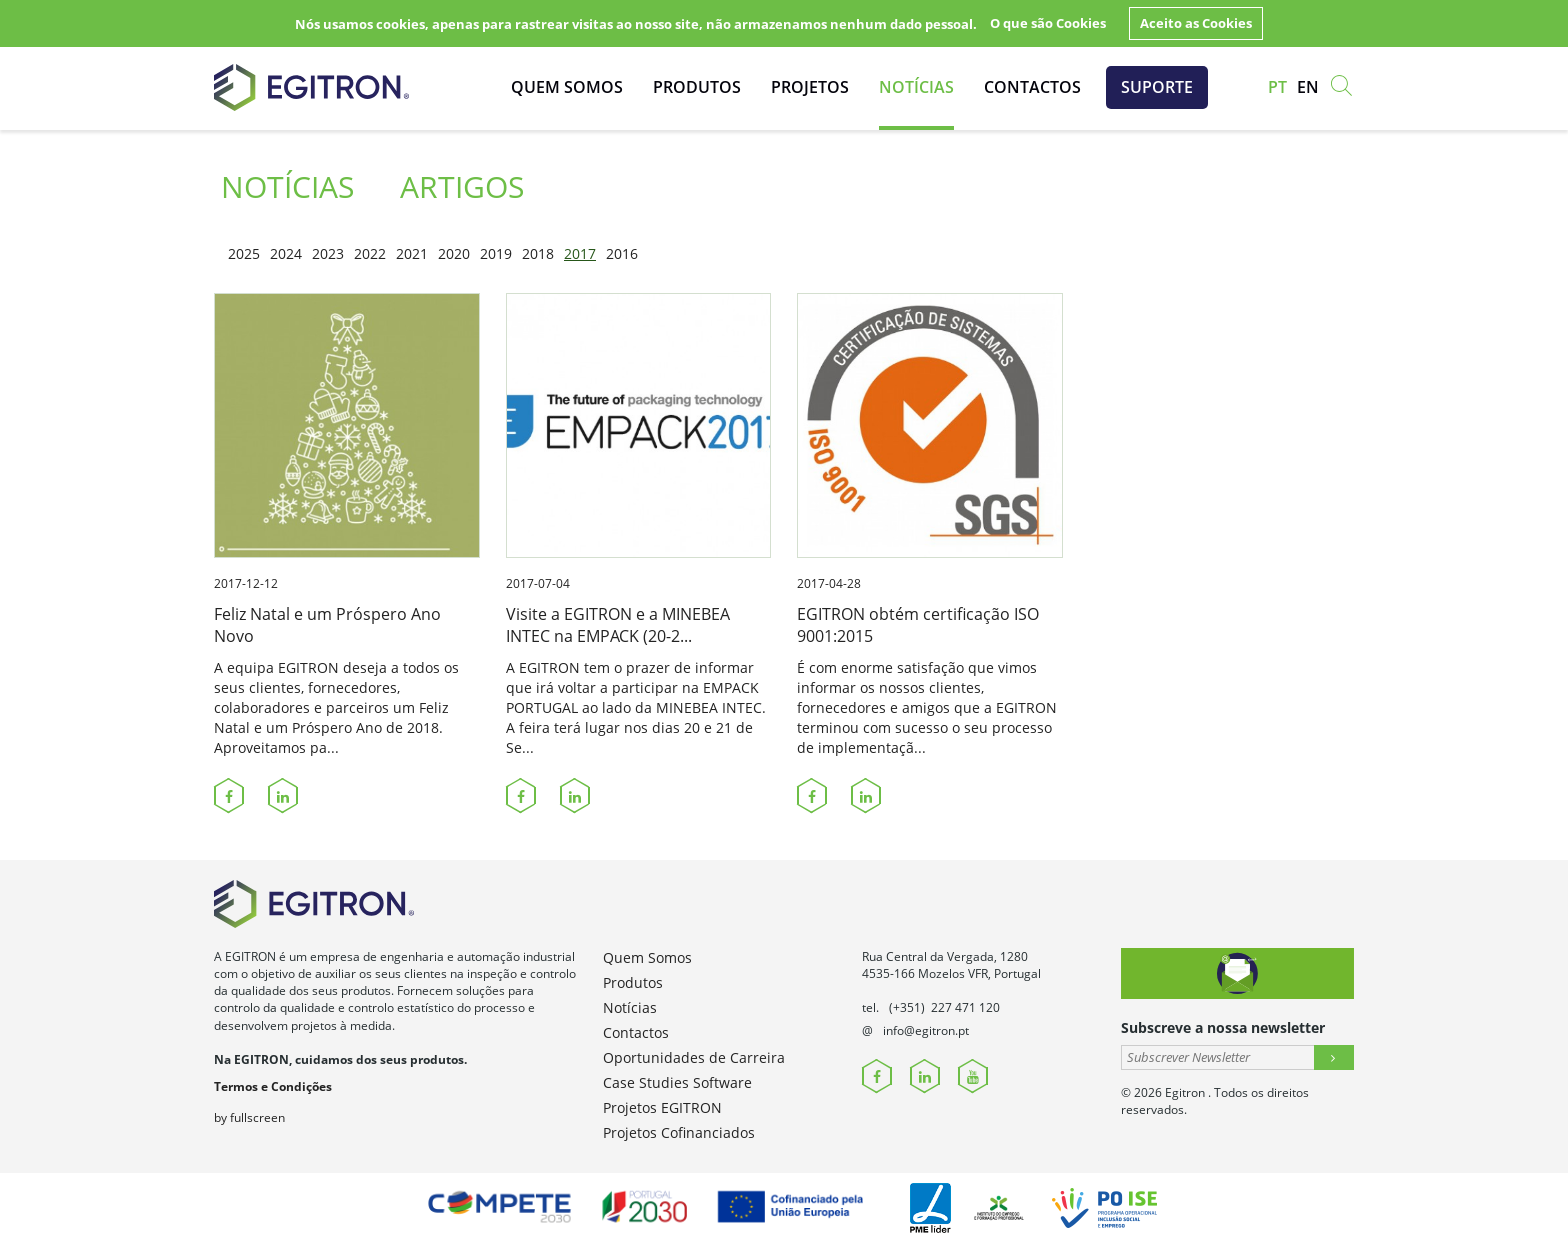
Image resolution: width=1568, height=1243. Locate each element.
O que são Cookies (1048, 23)
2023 (328, 253)
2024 (286, 253)
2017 (580, 253)
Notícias (916, 87)
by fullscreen (249, 1117)
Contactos (1032, 87)
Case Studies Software (677, 1082)
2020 (454, 253)
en (1308, 87)
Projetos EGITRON (662, 1107)
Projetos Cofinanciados (679, 1132)
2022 (370, 253)
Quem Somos (567, 87)
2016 (622, 253)
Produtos (697, 87)
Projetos (810, 87)
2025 (244, 253)
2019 (496, 253)
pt (1277, 87)
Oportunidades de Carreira (694, 1057)
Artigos (462, 186)
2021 (412, 253)
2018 (538, 253)
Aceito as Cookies (1196, 23)
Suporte (1157, 87)
